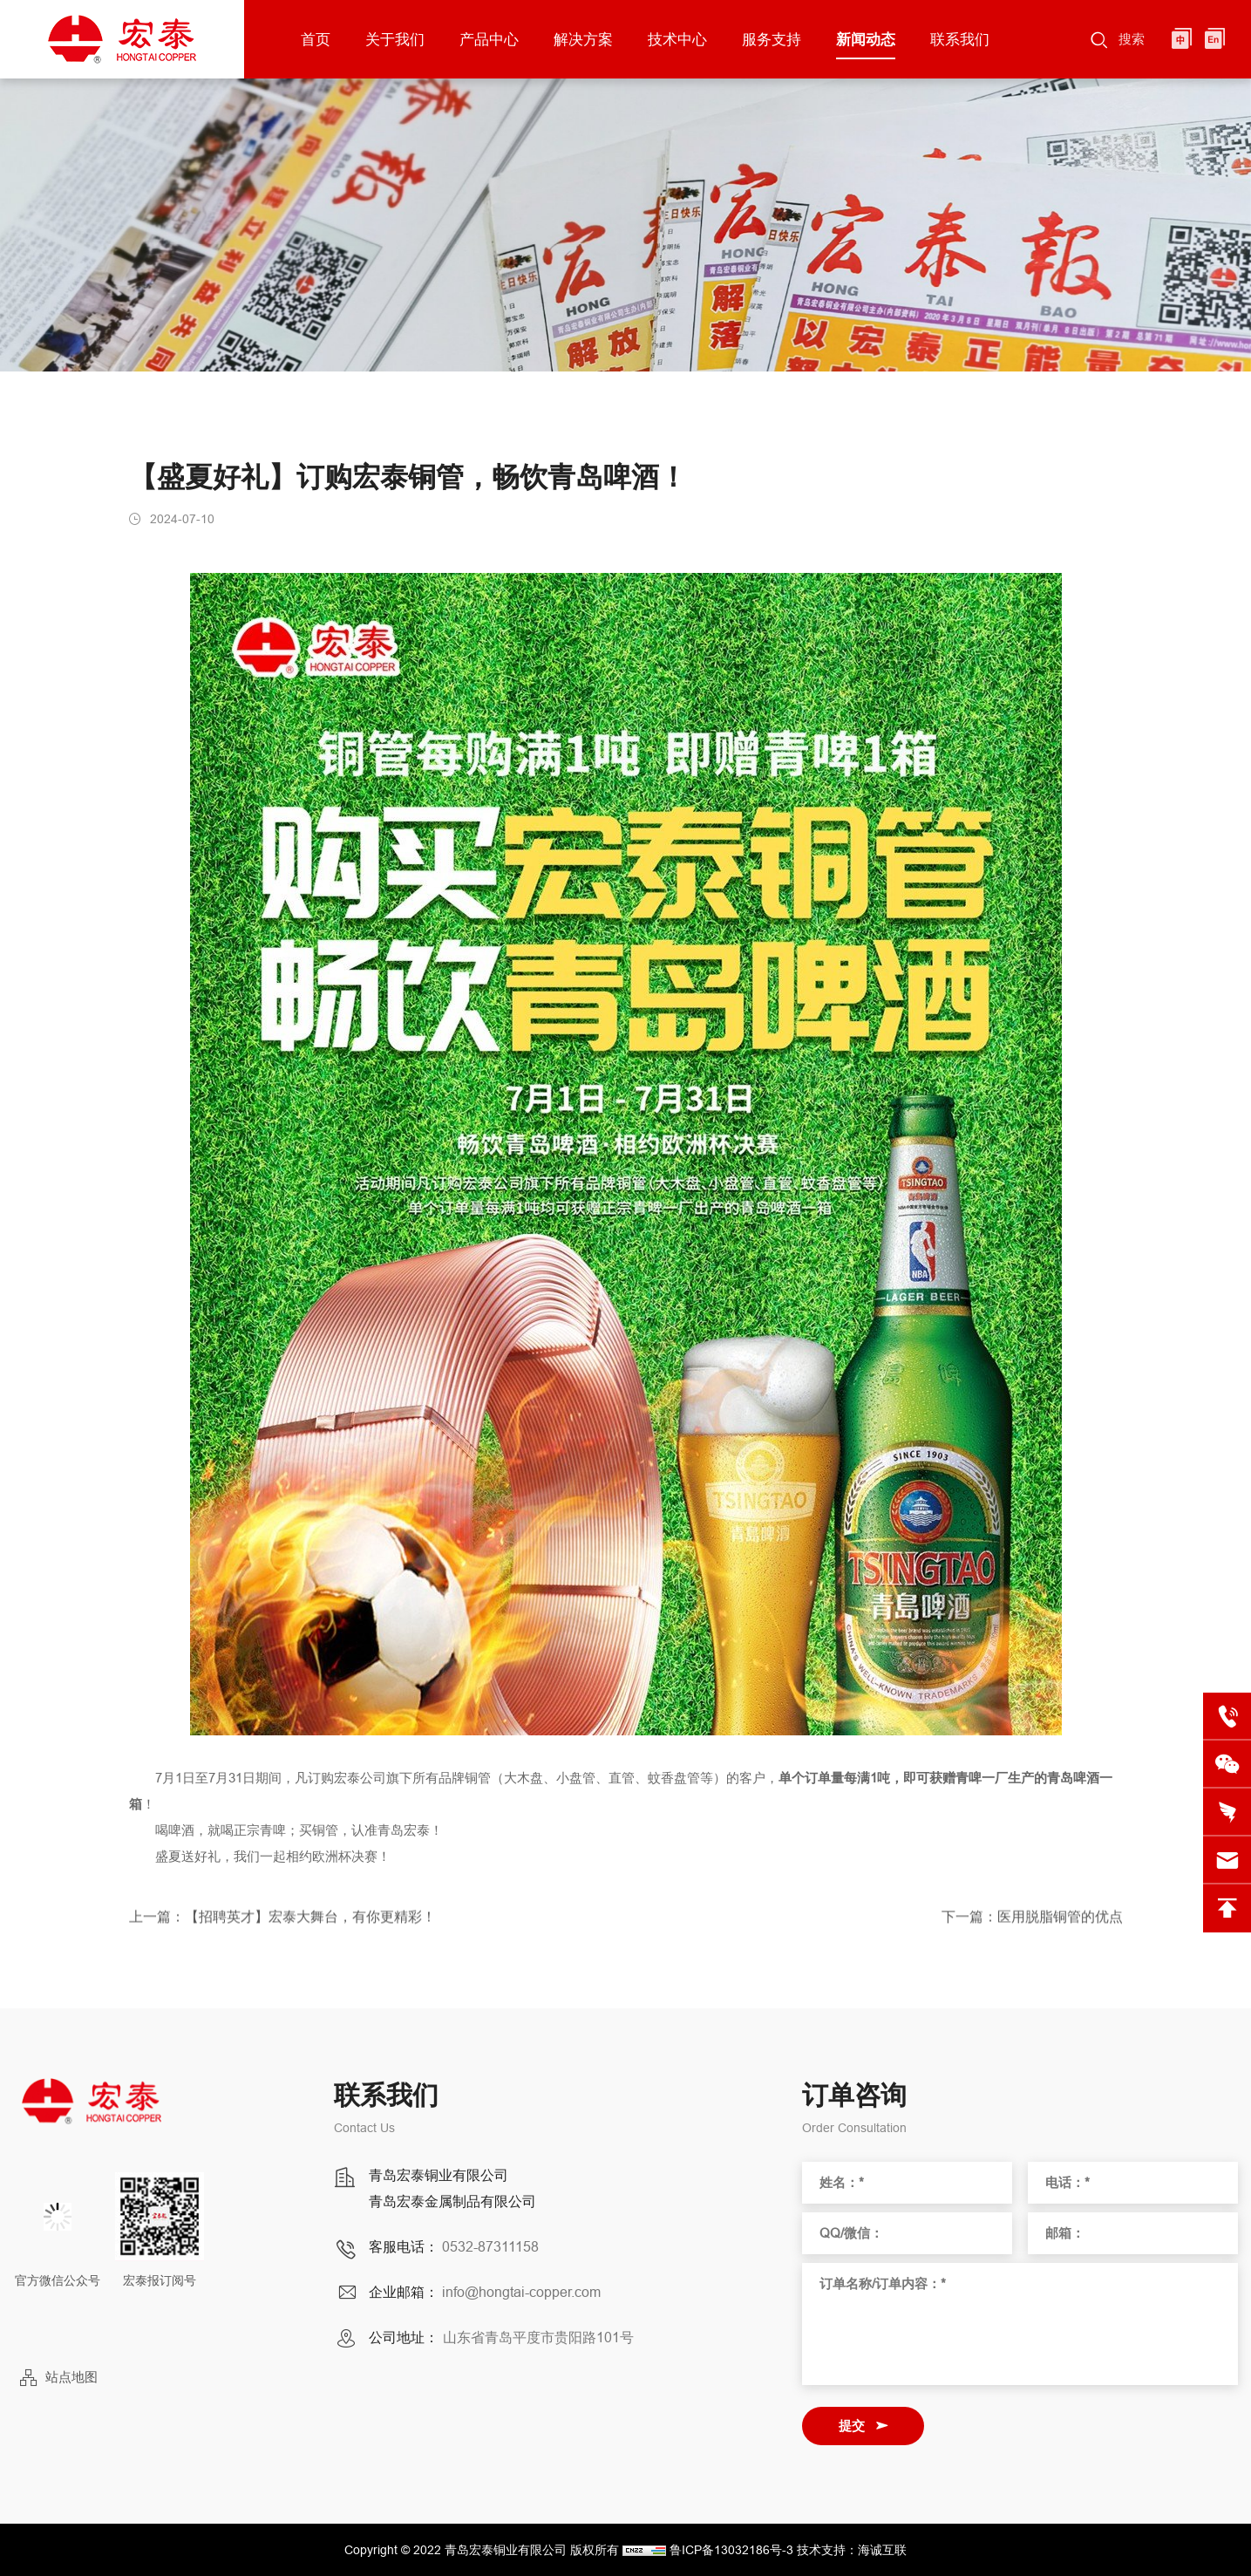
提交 (852, 2425)
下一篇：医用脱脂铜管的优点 (1032, 1926)
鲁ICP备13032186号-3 (731, 2550)
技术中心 (677, 39)
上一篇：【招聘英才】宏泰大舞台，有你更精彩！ (282, 1926)
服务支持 (771, 39)
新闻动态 (865, 39)
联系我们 (959, 39)
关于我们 (395, 39)
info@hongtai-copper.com (521, 2291)
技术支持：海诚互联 (852, 2550)
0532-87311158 (490, 2246)
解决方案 (583, 39)
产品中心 (489, 39)
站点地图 (71, 2377)
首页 (315, 39)
